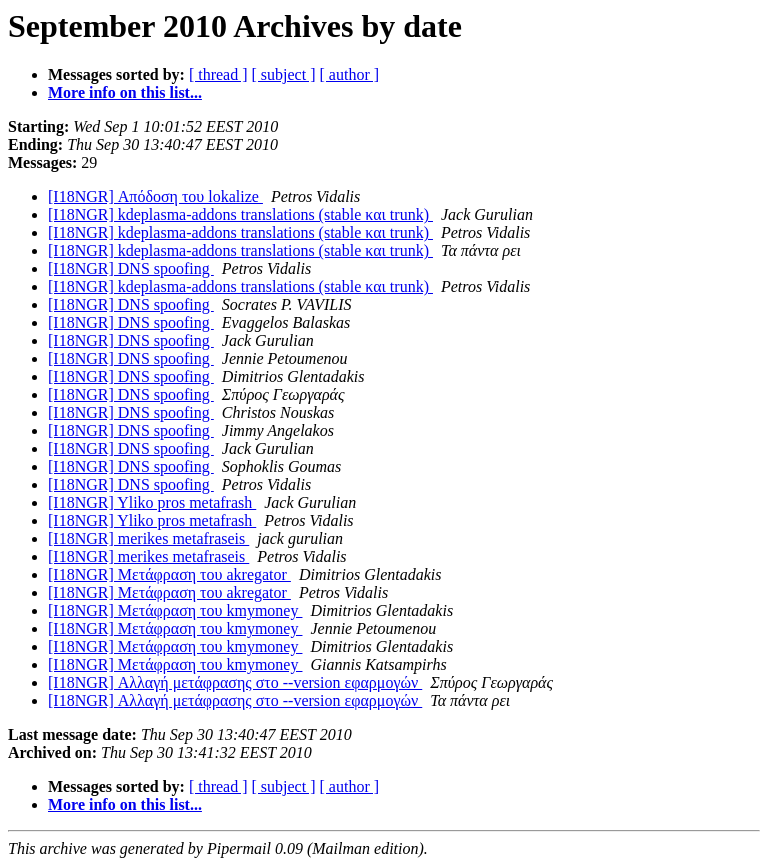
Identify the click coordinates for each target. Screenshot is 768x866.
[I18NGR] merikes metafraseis (148, 538)
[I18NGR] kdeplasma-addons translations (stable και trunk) (240, 214)
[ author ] (350, 74)
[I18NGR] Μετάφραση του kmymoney (175, 610)
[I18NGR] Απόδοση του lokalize (155, 196)
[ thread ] (218, 74)
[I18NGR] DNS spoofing (131, 268)
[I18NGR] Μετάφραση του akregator (169, 574)
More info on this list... (125, 92)
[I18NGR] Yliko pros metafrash (152, 502)
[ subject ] (284, 74)
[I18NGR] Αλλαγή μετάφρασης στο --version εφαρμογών (235, 682)
